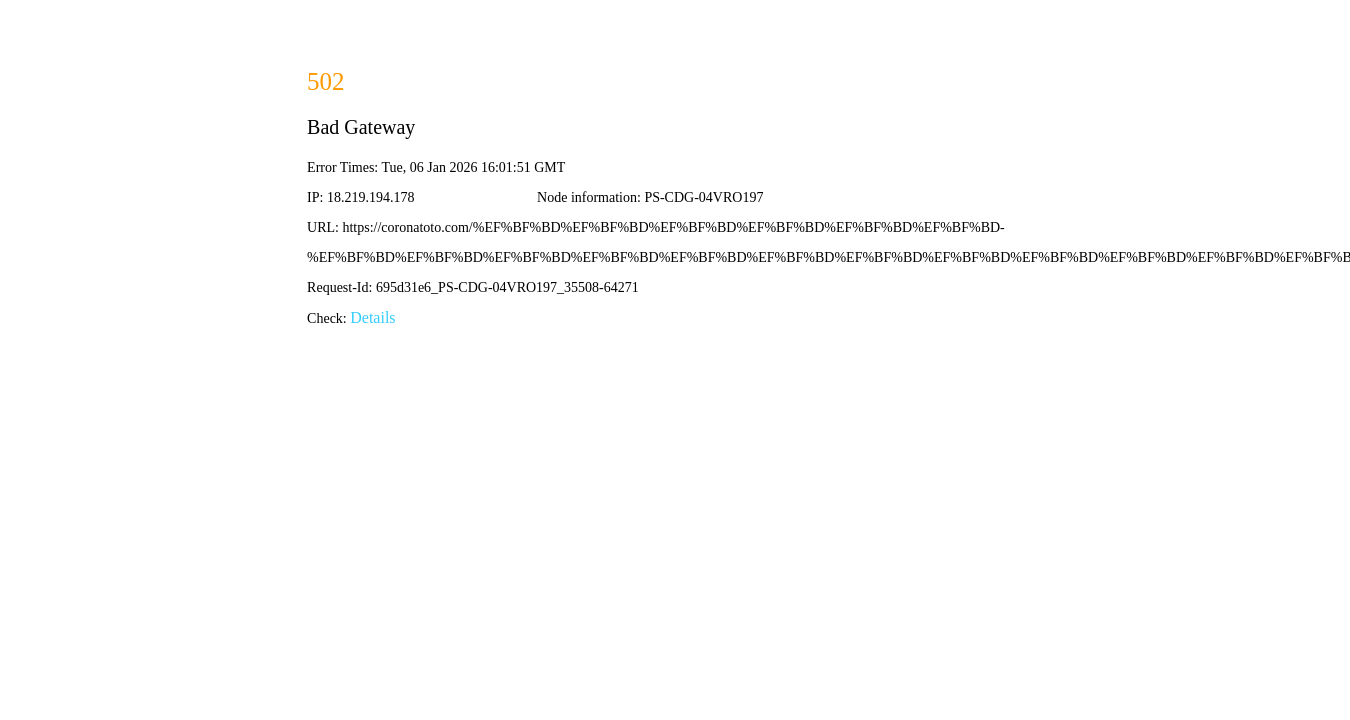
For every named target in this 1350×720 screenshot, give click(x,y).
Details (372, 317)
